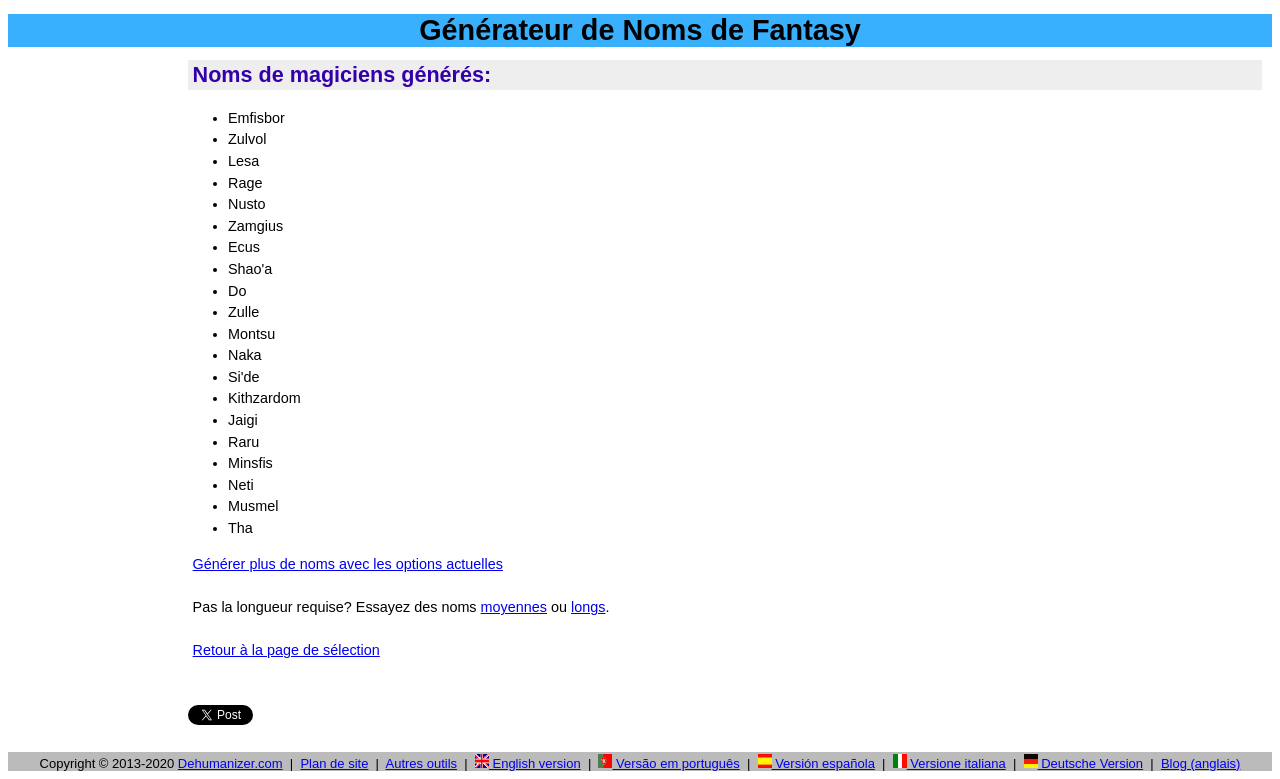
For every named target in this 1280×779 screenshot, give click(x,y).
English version (528, 763)
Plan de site (334, 763)
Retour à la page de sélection (286, 650)
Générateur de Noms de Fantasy (640, 30)
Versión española (816, 763)
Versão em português (668, 763)
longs (588, 607)
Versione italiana (949, 763)
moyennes (514, 607)
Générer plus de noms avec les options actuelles (348, 564)
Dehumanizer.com (230, 763)
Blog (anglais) (1201, 763)
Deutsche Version (1084, 763)
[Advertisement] (94, 359)
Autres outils (422, 763)
